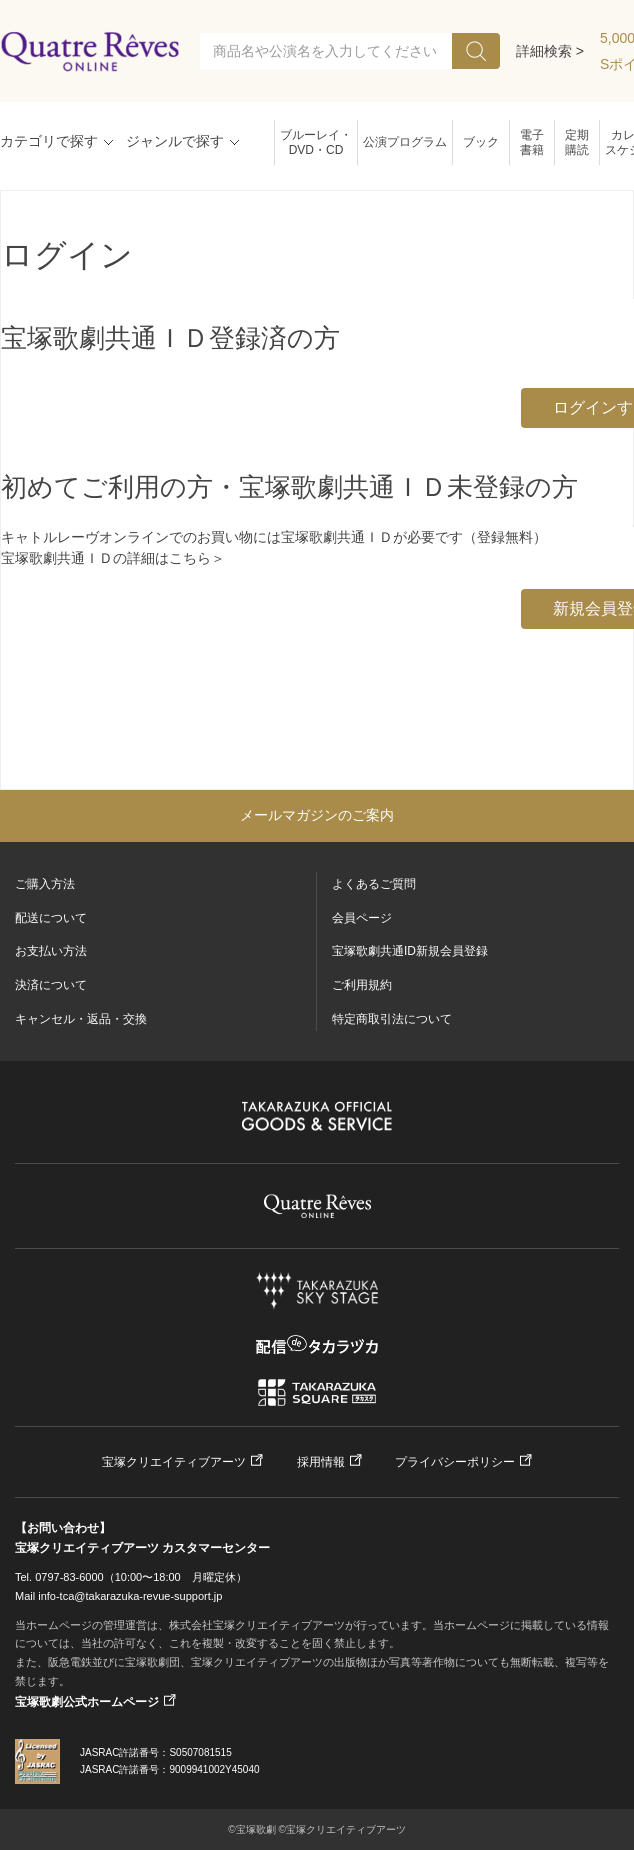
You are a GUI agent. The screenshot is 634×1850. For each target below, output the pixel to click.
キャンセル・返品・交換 (81, 1019)
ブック (481, 142)
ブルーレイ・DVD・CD (316, 142)
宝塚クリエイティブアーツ (174, 1462)
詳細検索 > (550, 51)
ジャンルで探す (175, 141)
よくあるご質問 (374, 884)
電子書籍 (532, 142)
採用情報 (321, 1462)
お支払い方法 (51, 951)
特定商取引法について (392, 1019)
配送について (51, 918)
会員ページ (362, 918)
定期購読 (577, 142)
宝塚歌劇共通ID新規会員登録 (410, 951)
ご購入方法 (45, 884)
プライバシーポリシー (455, 1462)
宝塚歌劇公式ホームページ (87, 1702)
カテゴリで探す (49, 141)
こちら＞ (197, 558)
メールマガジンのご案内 (317, 815)
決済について (51, 985)
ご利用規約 (362, 985)
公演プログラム (405, 142)
